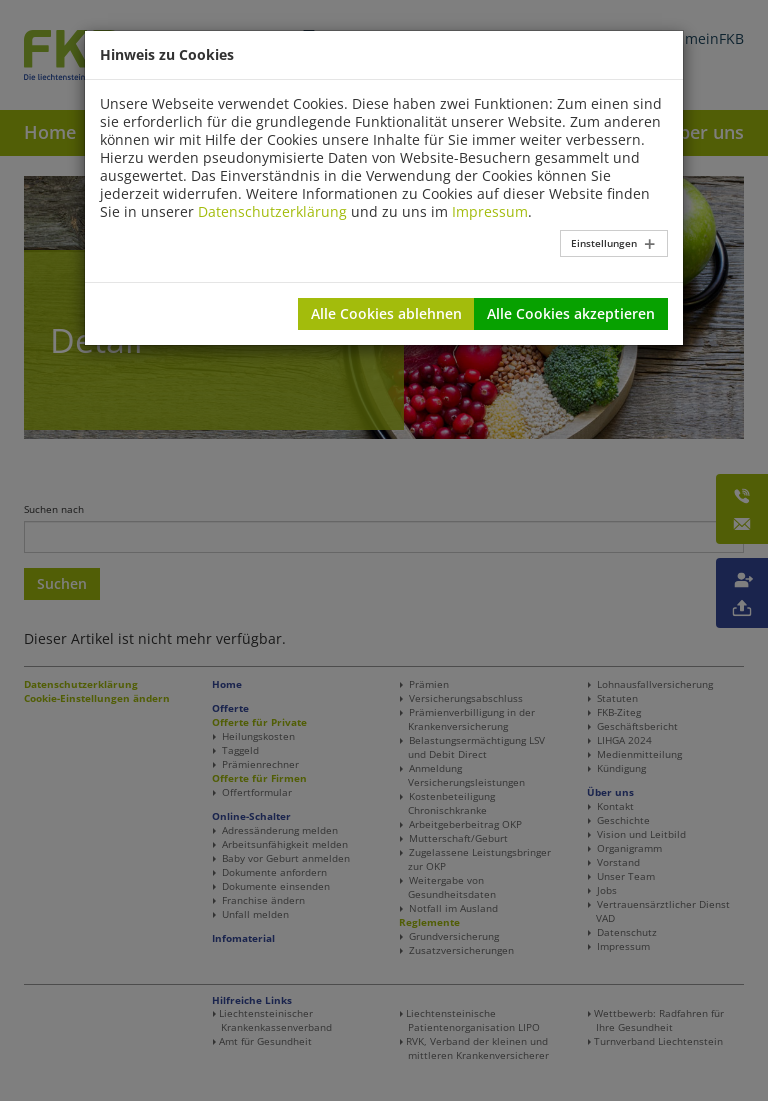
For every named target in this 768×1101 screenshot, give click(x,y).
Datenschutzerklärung (272, 211)
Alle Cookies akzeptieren (571, 313)
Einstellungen (604, 243)
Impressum (490, 211)
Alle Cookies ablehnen (386, 313)
